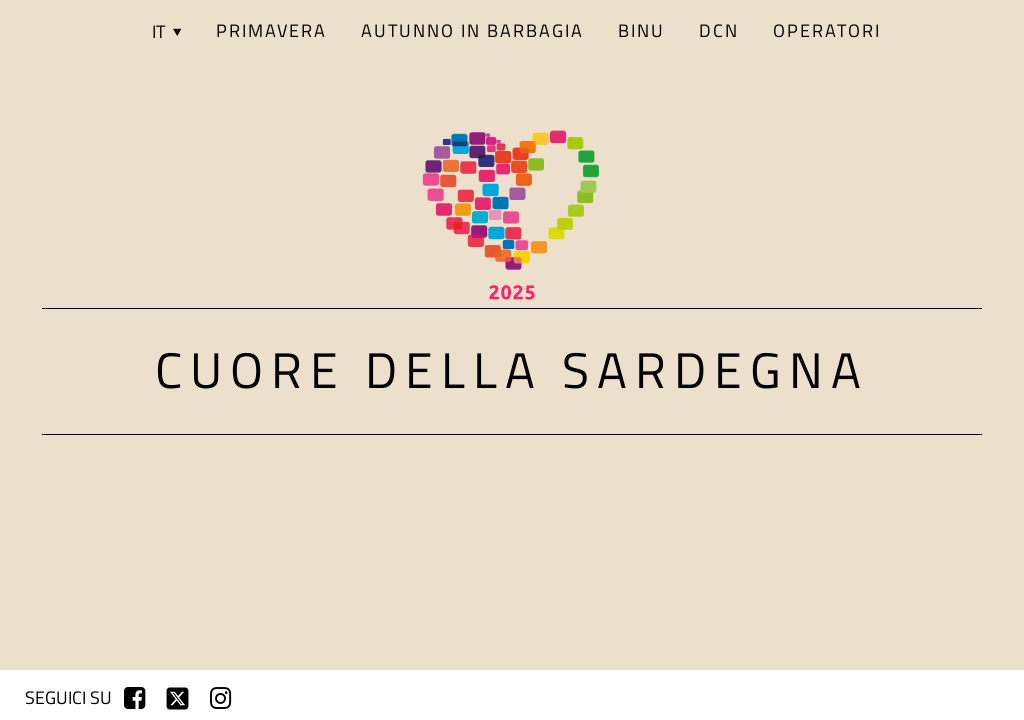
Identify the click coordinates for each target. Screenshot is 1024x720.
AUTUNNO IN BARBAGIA (472, 30)
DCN (719, 30)
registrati (886, 698)
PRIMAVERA (271, 30)
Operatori (827, 30)
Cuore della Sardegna (512, 369)
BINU (641, 30)
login (969, 698)
